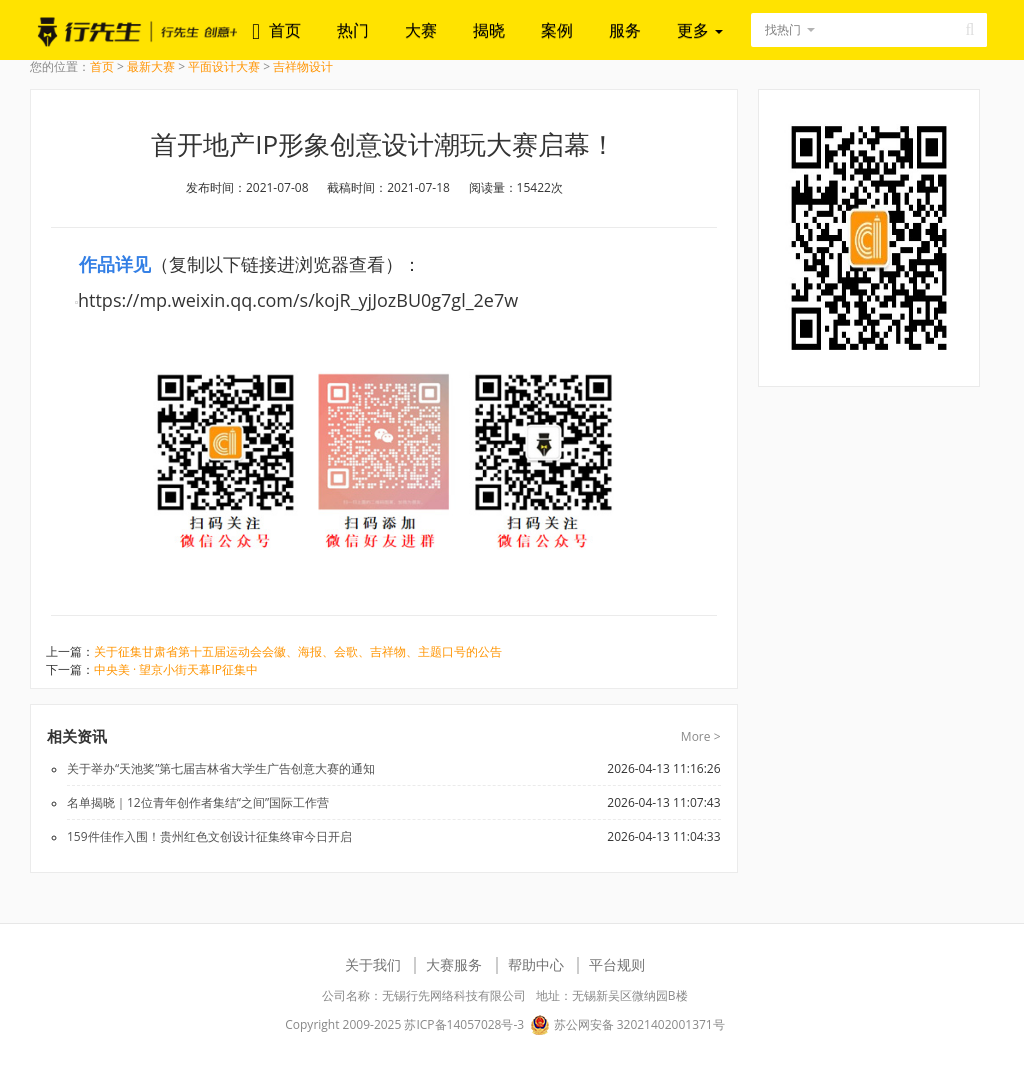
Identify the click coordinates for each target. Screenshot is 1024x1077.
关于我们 (373, 964)
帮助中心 (536, 964)
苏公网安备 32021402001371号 (627, 1025)
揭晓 (489, 30)
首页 (285, 30)
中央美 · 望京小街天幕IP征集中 (176, 669)
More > (701, 736)
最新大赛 (151, 66)
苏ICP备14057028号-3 (464, 1024)
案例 (557, 30)
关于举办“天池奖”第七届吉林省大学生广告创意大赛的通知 (221, 768)
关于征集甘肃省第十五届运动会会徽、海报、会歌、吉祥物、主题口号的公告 (298, 651)
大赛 (421, 30)
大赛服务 (454, 964)
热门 (353, 30)
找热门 (783, 29)
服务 (625, 30)
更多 (700, 30)
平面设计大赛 (224, 66)
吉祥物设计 (303, 66)
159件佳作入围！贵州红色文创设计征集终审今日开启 (209, 836)
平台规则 (617, 964)
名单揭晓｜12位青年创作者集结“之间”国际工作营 (198, 802)
